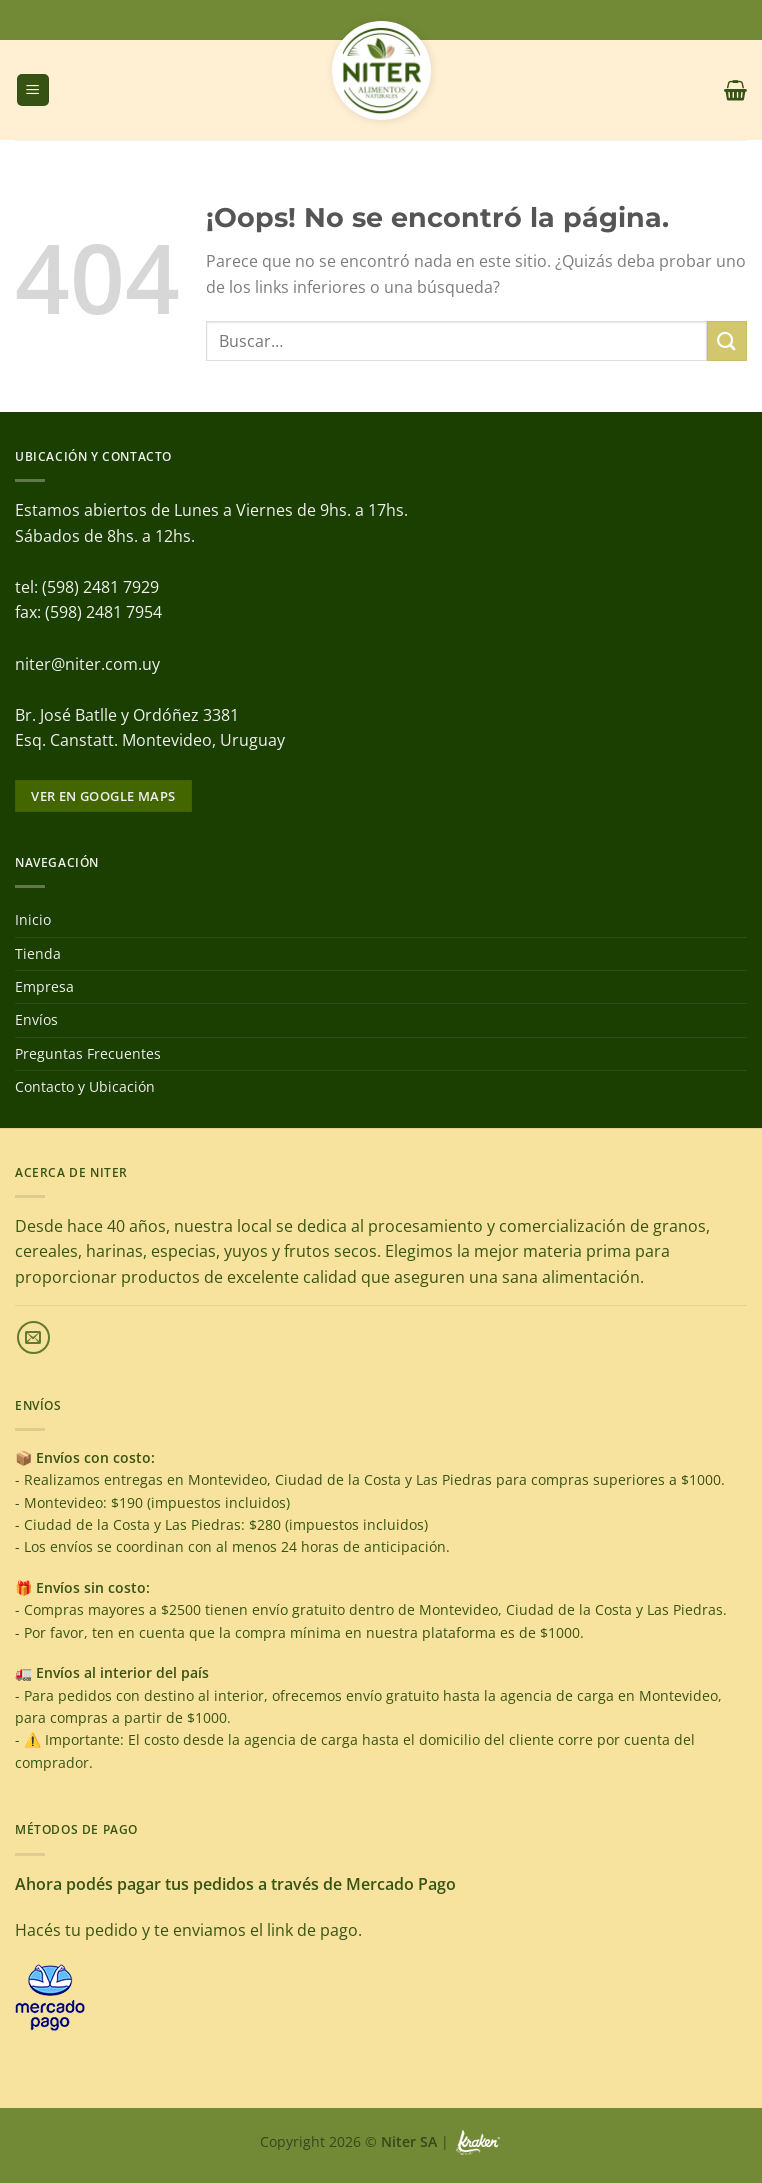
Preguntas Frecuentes (88, 1053)
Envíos (36, 1019)
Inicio (33, 919)
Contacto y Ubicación (85, 1086)
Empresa (44, 986)
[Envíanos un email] (33, 1337)
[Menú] (33, 90)
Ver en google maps (103, 796)
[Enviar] (727, 340)
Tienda (38, 953)
